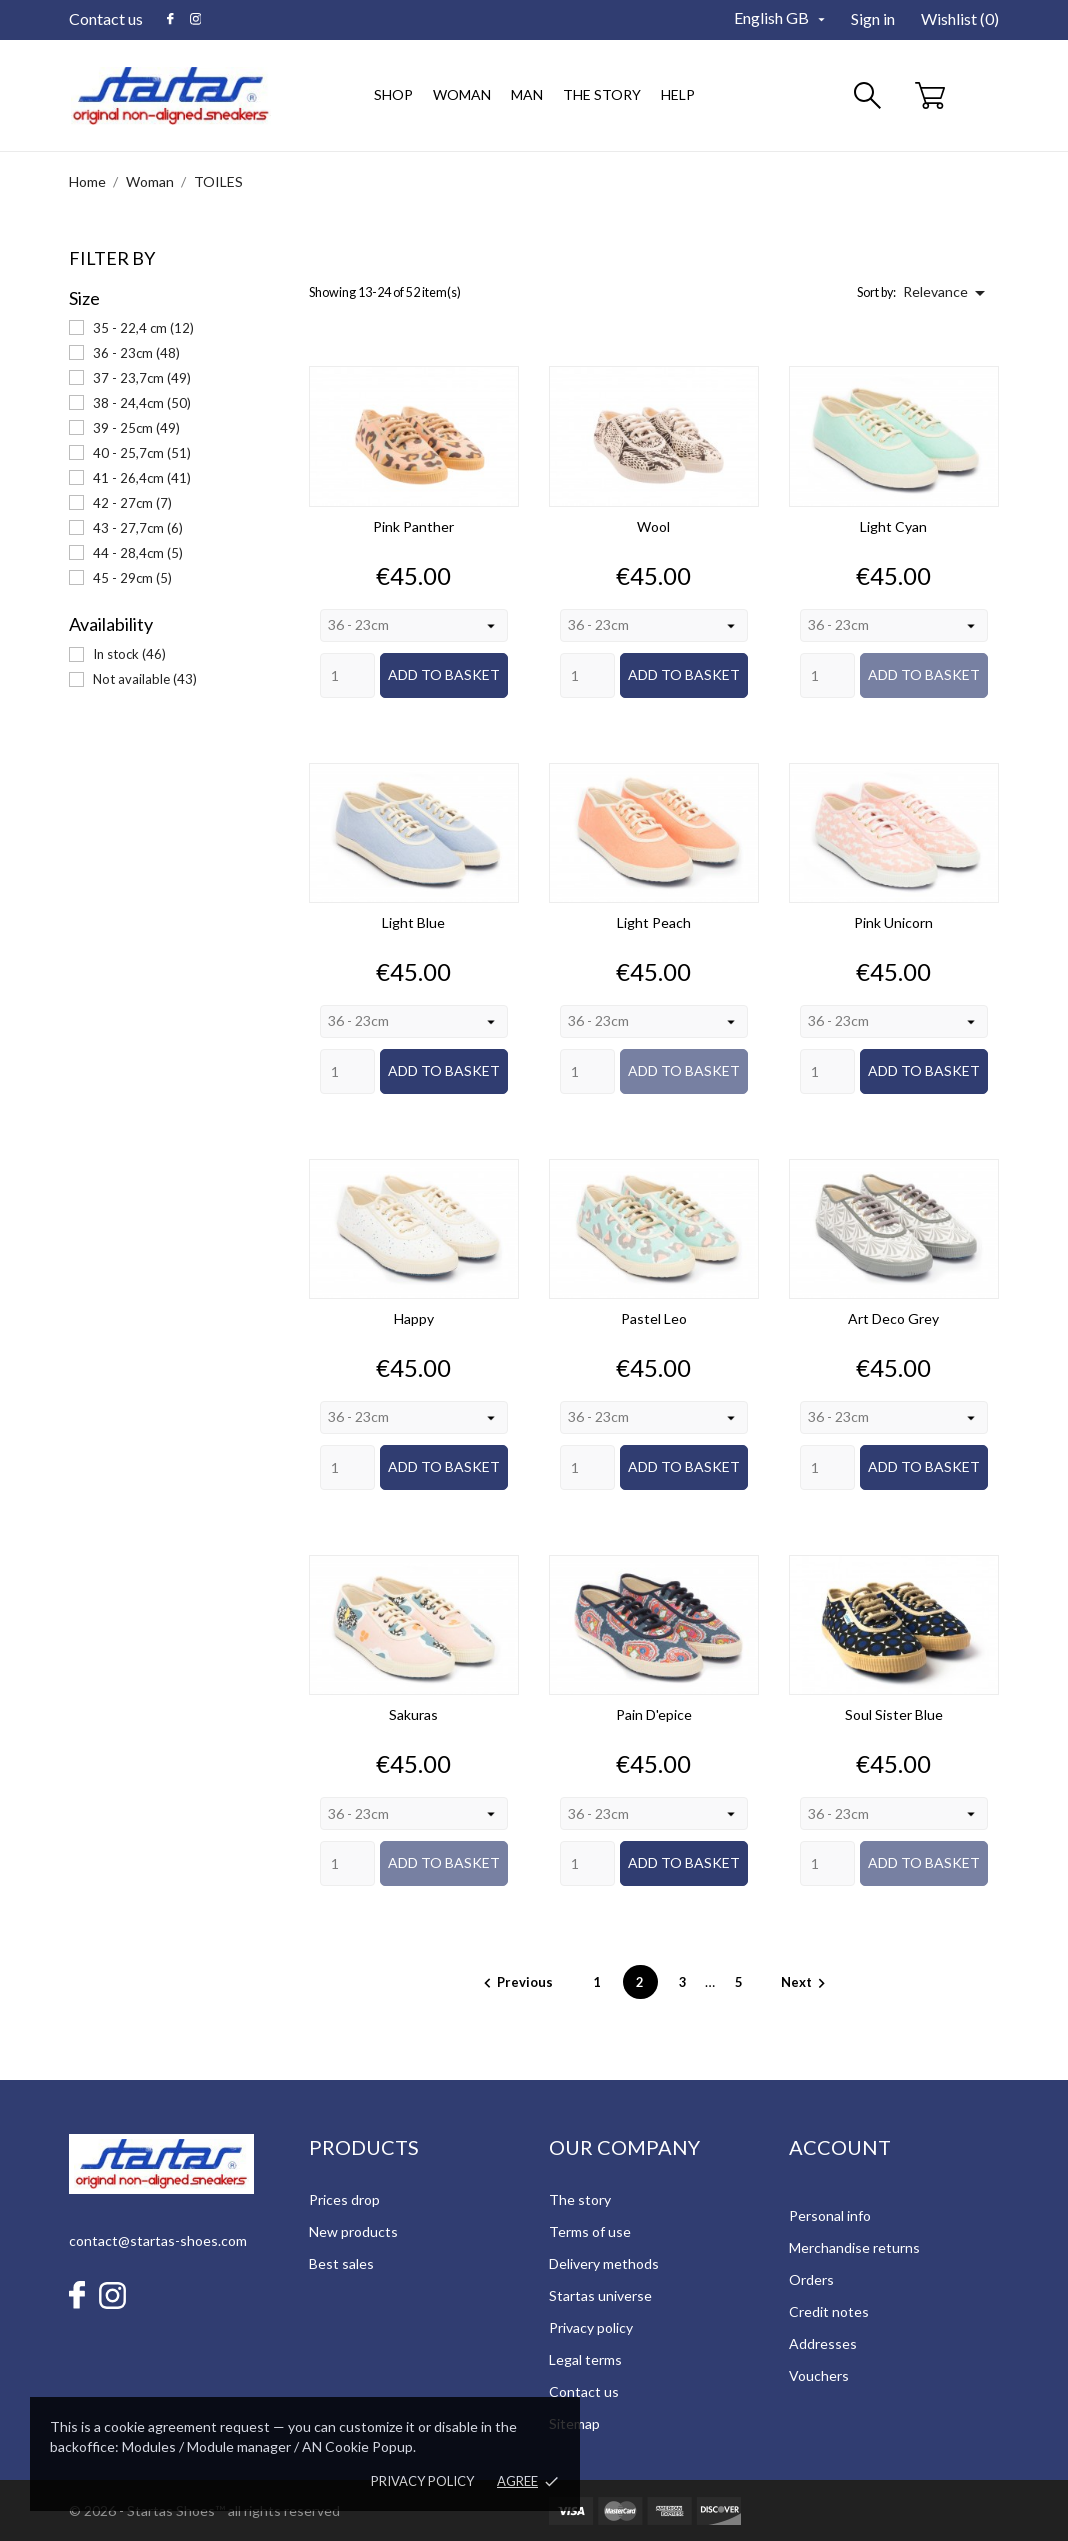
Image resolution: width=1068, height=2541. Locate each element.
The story (602, 94)
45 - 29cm (132, 578)
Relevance (947, 293)
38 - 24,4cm (142, 403)
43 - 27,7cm (138, 528)
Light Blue (413, 922)
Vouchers (819, 2375)
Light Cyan (893, 526)
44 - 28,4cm (138, 553)
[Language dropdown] (781, 18)
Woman (464, 84)
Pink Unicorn (893, 922)
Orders (811, 2279)
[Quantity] (347, 675)
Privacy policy (422, 2481)
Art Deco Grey (893, 1318)
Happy (414, 1318)
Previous (517, 1982)
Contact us (106, 18)
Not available (145, 679)
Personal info (830, 2215)
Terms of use (590, 2231)
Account (840, 2147)
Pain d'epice (654, 1714)
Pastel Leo (654, 1318)
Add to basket (444, 674)
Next (806, 1982)
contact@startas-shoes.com (158, 2240)
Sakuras (413, 1714)
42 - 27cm (132, 503)
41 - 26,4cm (142, 478)
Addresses (823, 2343)
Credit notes (829, 2311)
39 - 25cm (136, 428)
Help (678, 94)
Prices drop (344, 2199)
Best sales (341, 2263)
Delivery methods (604, 2263)
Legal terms (585, 2359)
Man (524, 84)
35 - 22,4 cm (143, 328)
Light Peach (654, 922)
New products (353, 2231)
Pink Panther (413, 526)
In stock (129, 654)
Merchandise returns (854, 2247)
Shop (393, 94)
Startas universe (600, 2295)
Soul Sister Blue (894, 1714)
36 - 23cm (136, 353)
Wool (653, 526)
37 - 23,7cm (142, 378)
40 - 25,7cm (142, 453)
